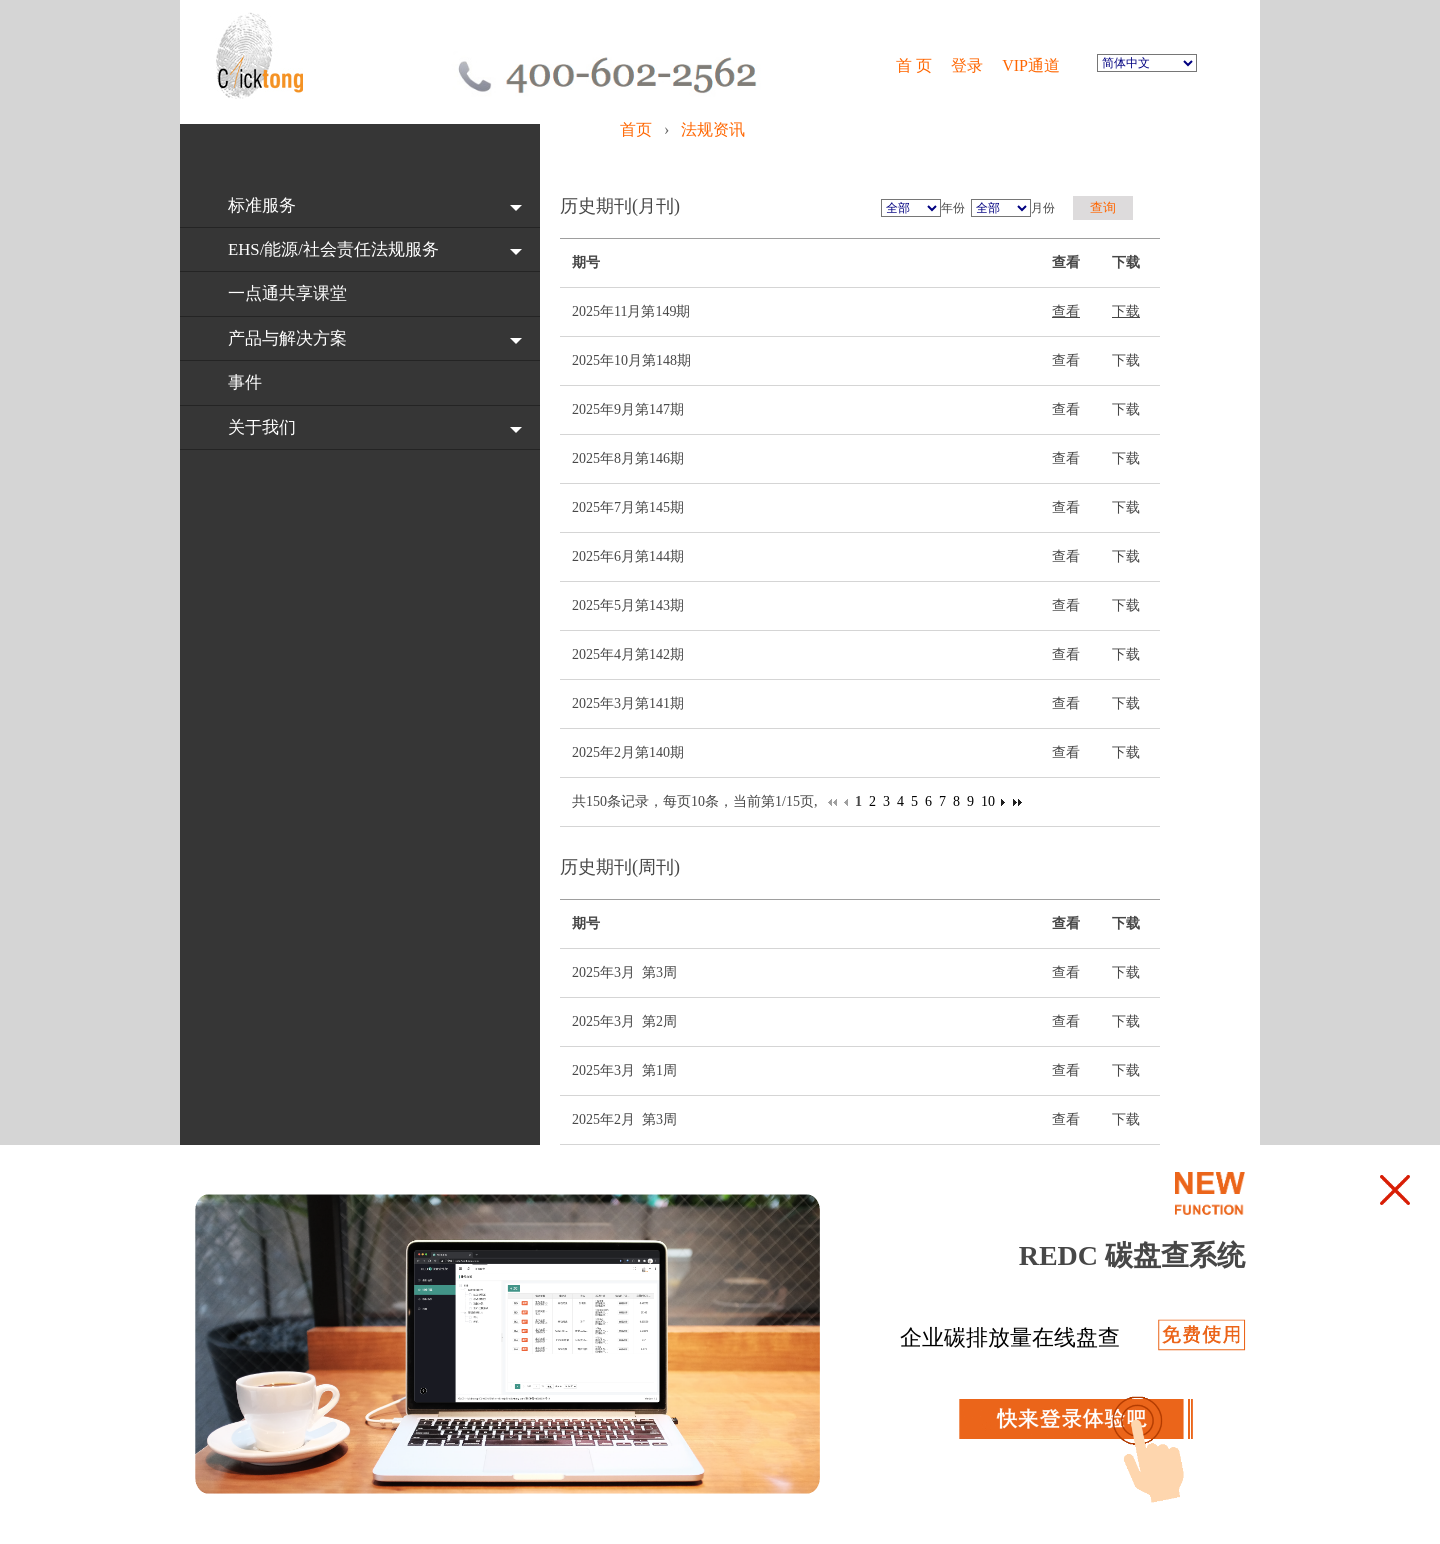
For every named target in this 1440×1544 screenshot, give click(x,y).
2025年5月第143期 (628, 605)
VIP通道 (1033, 65)
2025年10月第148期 (631, 360)
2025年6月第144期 (628, 556)
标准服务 (262, 205)
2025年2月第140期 (628, 752)
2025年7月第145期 (628, 507)
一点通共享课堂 (287, 293)
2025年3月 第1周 (624, 1070)
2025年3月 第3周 (624, 972)
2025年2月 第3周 (624, 1119)
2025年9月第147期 (628, 409)
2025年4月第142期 (628, 654)
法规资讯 (713, 129)
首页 (638, 129)
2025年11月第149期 (631, 311)
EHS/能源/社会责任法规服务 (333, 249)
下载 (1126, 311)
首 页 (914, 65)
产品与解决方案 (287, 338)
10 (988, 801)
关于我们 (262, 427)
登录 (967, 65)
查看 (1066, 311)
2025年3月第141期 (628, 703)
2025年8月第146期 (628, 458)
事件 (245, 382)
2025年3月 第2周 (624, 1021)
